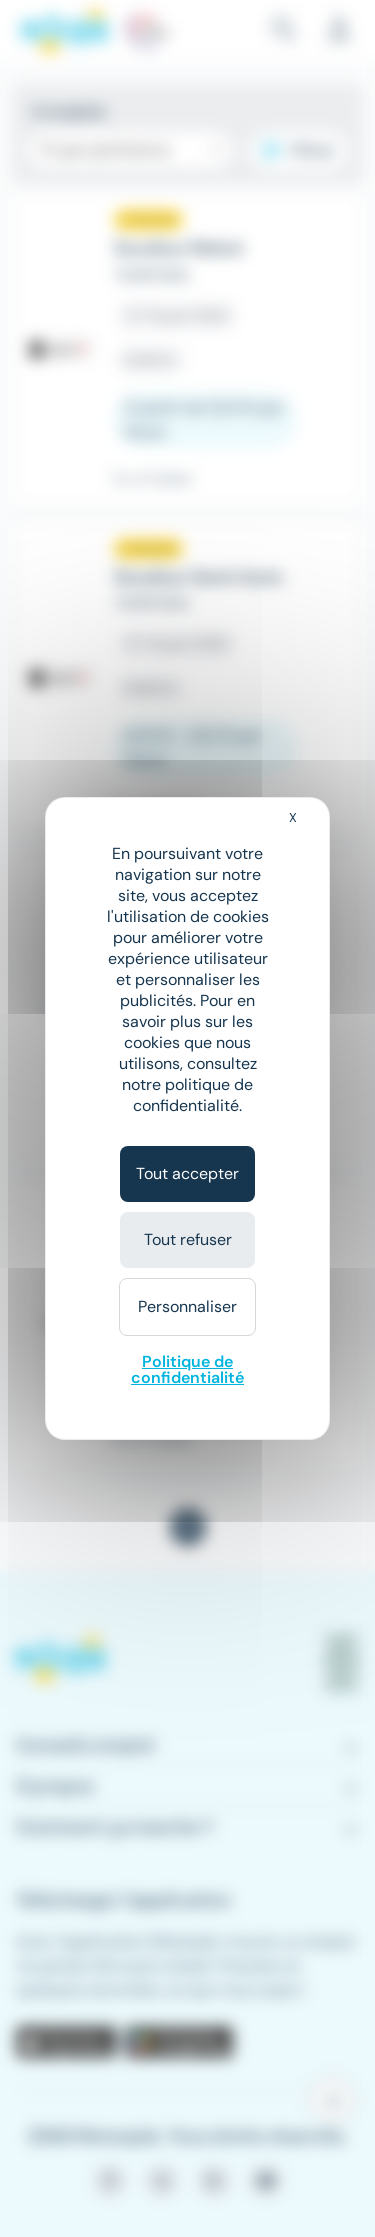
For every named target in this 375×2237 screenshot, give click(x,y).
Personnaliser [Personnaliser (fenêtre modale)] (187, 1306)
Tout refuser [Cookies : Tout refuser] (188, 1239)
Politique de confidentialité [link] (187, 1369)
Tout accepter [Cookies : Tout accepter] (187, 1173)
